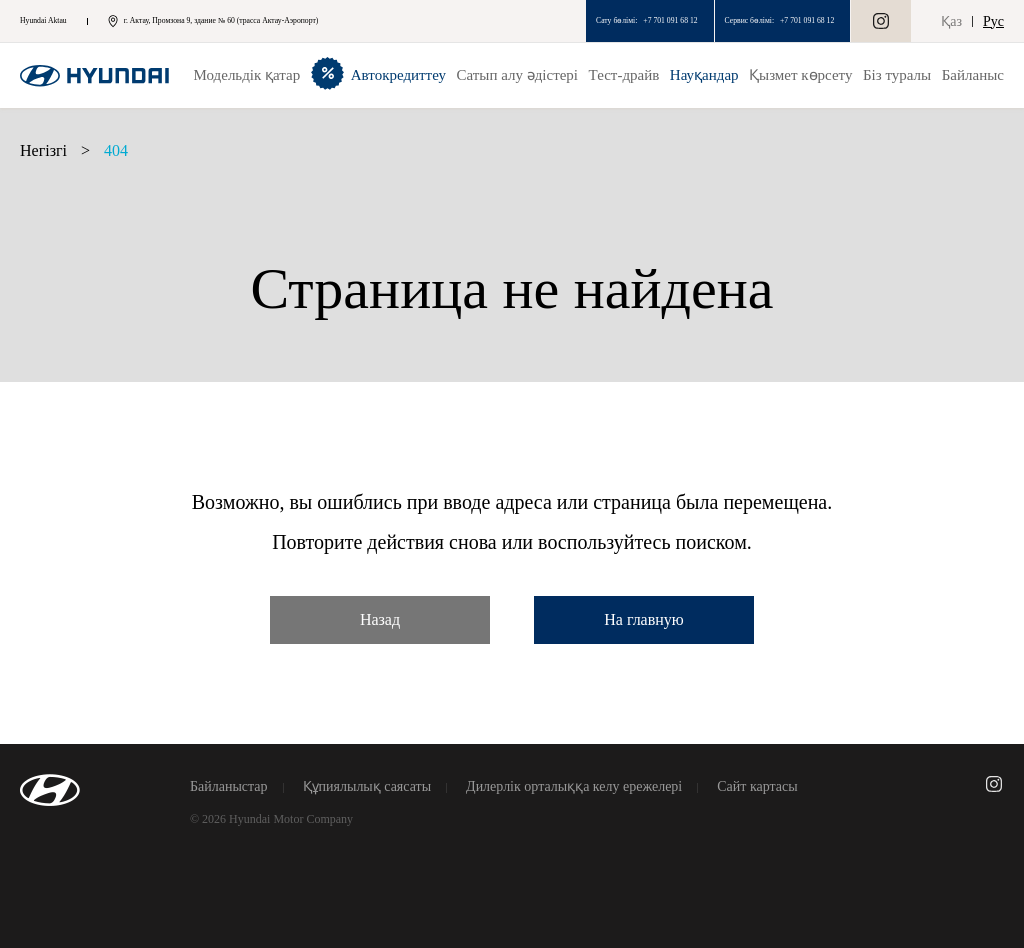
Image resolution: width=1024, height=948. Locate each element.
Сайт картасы (757, 787)
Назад (380, 619)
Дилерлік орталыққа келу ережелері (574, 787)
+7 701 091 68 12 (670, 20)
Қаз (951, 21)
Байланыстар (229, 787)
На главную (644, 619)
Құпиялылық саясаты (367, 787)
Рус (993, 21)
